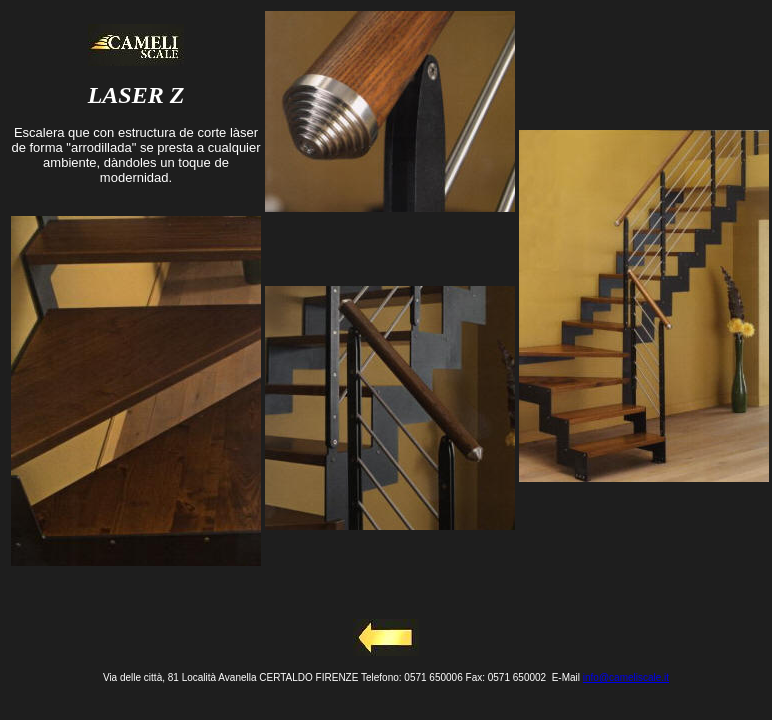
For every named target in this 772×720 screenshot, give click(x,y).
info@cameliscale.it (626, 677)
